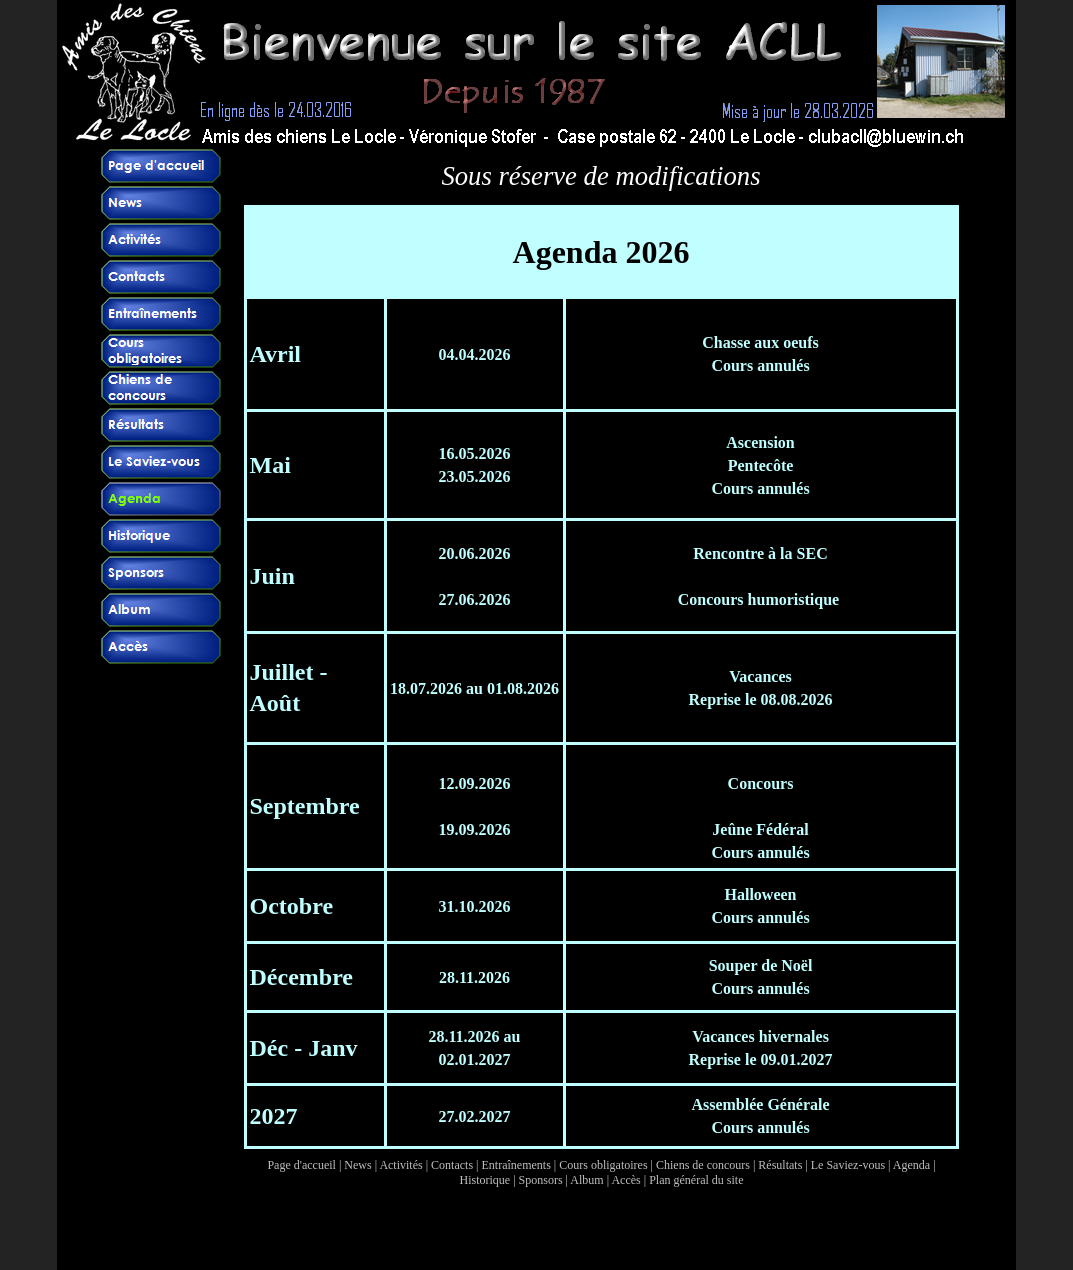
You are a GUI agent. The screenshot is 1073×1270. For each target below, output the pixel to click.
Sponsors (541, 1180)
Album (586, 1180)
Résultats (780, 1165)
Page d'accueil (301, 1165)
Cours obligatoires (603, 1165)
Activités (400, 1165)
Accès (625, 1180)
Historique (485, 1180)
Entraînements (516, 1165)
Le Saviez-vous (848, 1165)
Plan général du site (696, 1180)
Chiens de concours (703, 1165)
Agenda (911, 1165)
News (357, 1165)
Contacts (452, 1165)
